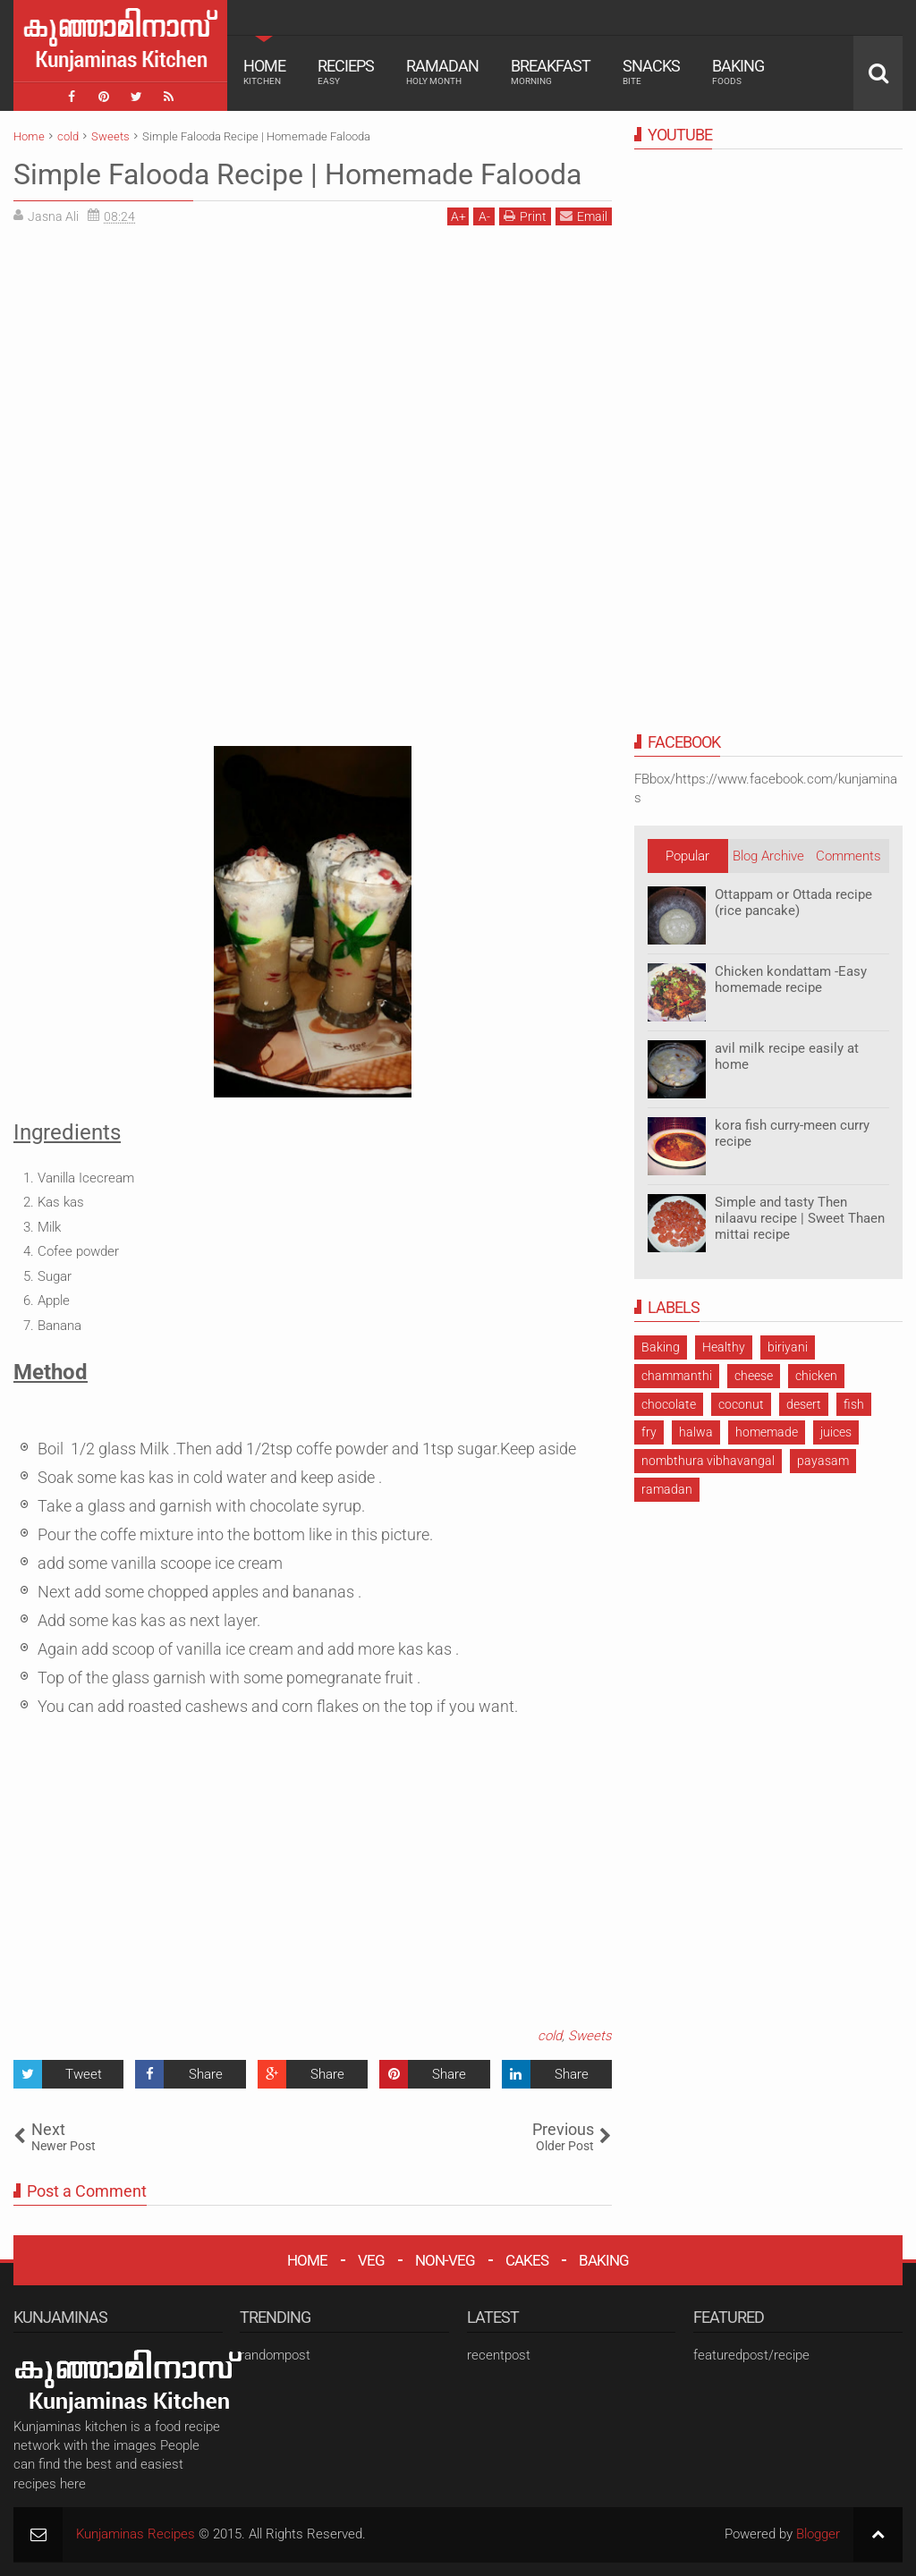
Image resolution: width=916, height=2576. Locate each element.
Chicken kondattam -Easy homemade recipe (791, 979)
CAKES (526, 2260)
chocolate (668, 1404)
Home (264, 71)
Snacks (651, 71)
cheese (753, 1375)
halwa (696, 1432)
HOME (307, 2260)
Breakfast (550, 71)
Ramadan (442, 71)
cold (550, 2036)
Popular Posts (687, 860)
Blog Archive (768, 856)
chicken (816, 1375)
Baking (738, 71)
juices (836, 1432)
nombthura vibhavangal (708, 1460)
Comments (848, 856)
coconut (741, 1404)
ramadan (666, 1489)
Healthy (723, 1347)
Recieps (346, 71)
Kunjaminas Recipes (135, 2534)
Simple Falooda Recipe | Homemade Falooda (297, 174)
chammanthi (676, 1375)
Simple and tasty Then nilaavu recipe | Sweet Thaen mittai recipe (800, 1218)
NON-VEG (445, 2260)
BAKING (604, 2260)
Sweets (590, 2036)
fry (649, 1432)
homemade (766, 1432)
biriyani (788, 1347)
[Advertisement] (163, 364)
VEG (371, 2260)
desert (803, 1404)
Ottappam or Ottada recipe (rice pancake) (793, 902)
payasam (823, 1460)
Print (525, 216)
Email (583, 216)
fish (854, 1404)
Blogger (818, 2534)
